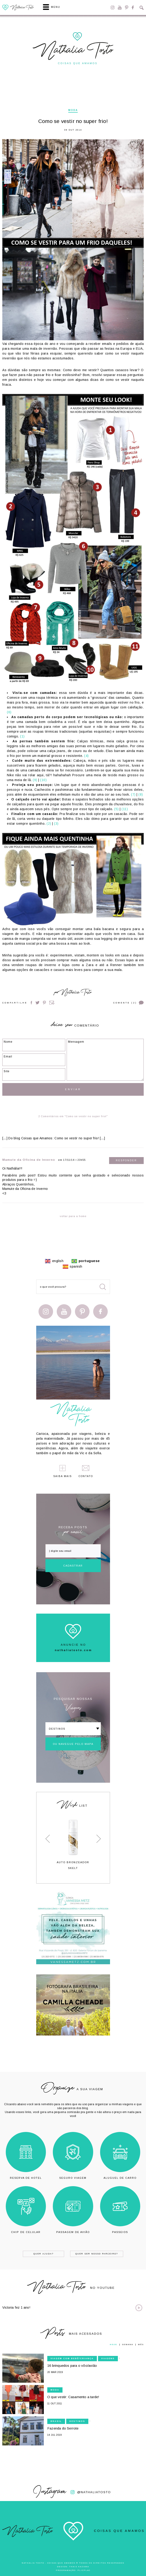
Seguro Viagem (73, 2155)
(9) (35, 780)
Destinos (77, 2421)
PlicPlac (83, 2570)
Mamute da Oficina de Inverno (28, 1159)
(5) (116, 809)
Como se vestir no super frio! (73, 121)
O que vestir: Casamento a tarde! (73, 2397)
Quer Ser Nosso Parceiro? (96, 2254)
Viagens (108, 2358)
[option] (73, 1844)
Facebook (133, 7)
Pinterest (126, 7)
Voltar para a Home (73, 1216)
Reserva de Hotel (26, 2155)
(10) (43, 780)
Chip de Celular (26, 2209)
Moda (73, 110)
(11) (125, 809)
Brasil (56, 2421)
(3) (56, 823)
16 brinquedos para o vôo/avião (72, 2365)
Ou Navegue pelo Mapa (73, 1744)
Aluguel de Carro (120, 2155)
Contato (86, 1476)
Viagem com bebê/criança (72, 2358)
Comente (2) (125, 1003)
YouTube (120, 7)
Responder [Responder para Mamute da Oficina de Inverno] (126, 1160)
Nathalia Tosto (76, 993)
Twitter (37, 1003)
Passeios (120, 2209)
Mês (141, 2345)
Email (51, 1003)
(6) (9, 712)
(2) (49, 823)
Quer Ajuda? (43, 2254)
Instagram (112, 7)
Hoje (113, 2345)
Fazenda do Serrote (63, 2428)
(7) (133, 794)
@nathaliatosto (94, 2492)
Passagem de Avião (73, 2209)
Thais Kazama (79, 2567)
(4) (86, 756)
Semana (127, 2345)
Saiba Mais (62, 1476)
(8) (140, 794)
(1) (22, 736)
